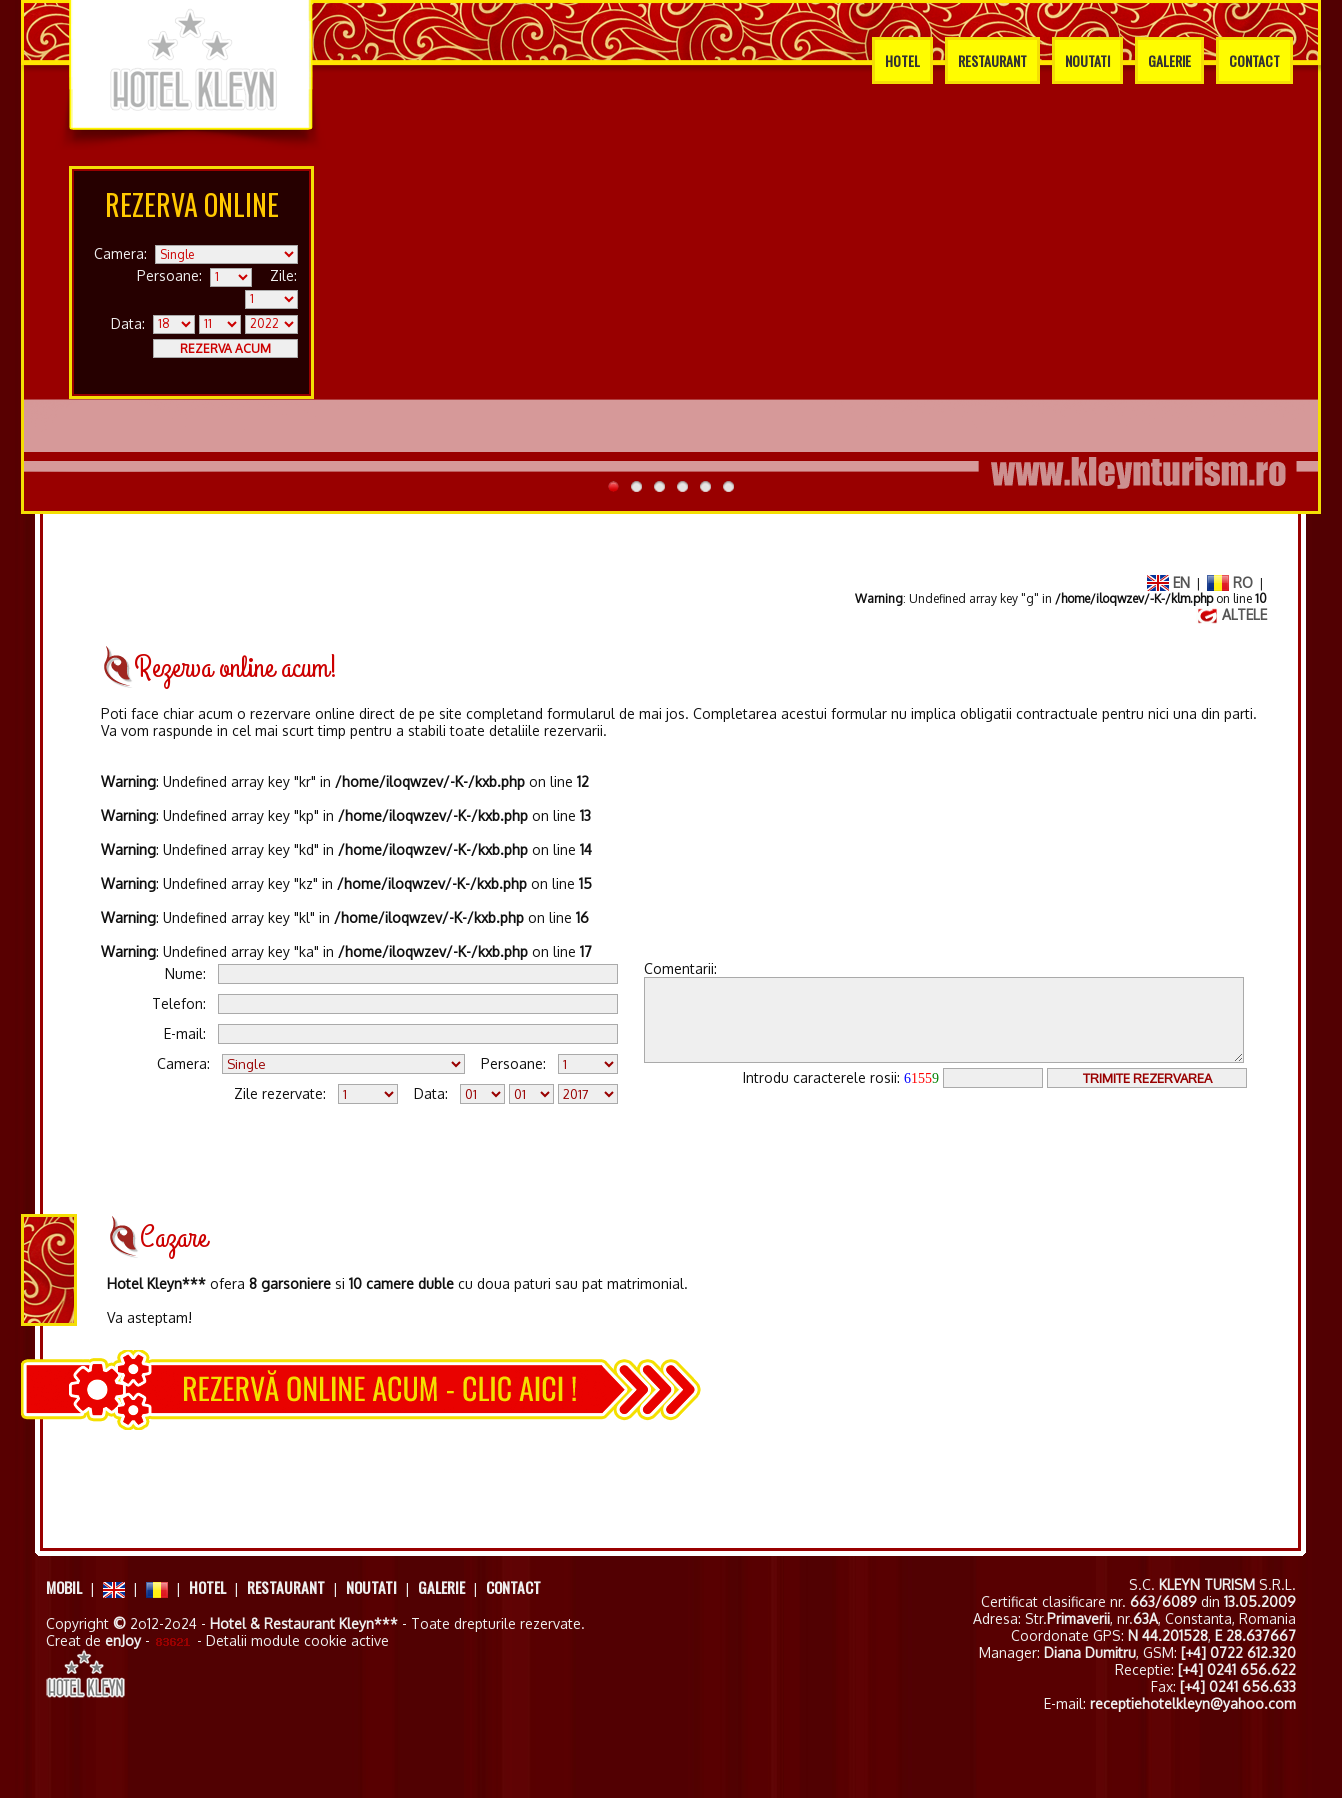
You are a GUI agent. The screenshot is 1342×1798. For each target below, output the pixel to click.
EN (1168, 582)
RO (1230, 582)
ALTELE (1231, 614)
